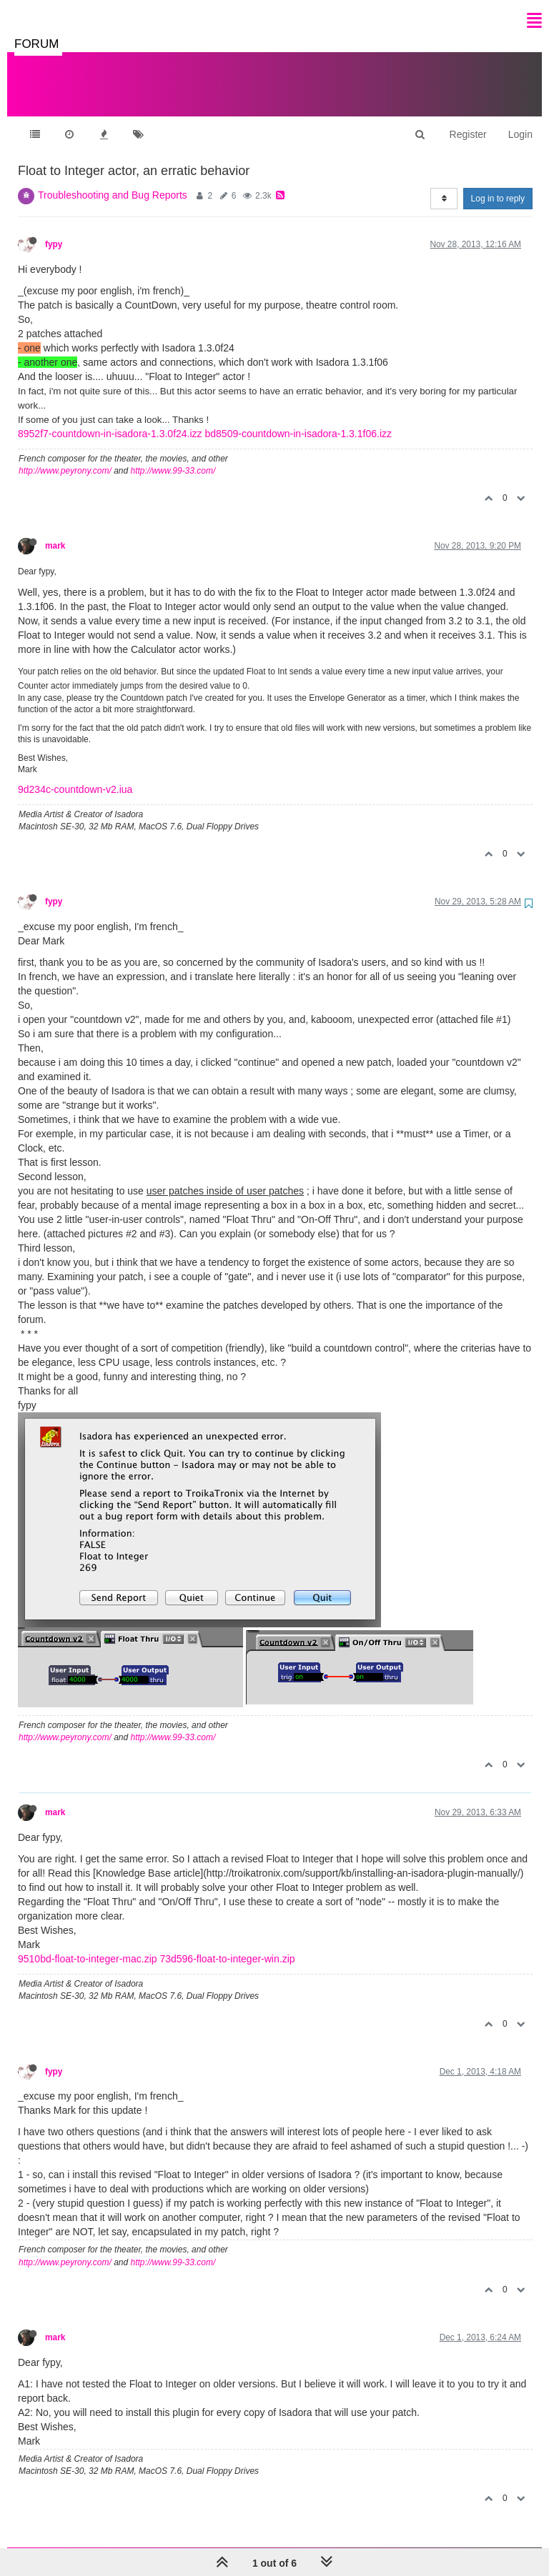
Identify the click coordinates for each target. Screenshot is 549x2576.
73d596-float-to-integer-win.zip (227, 1944)
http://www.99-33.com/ (173, 456)
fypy (53, 230)
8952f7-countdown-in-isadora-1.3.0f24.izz (110, 419)
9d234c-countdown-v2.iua (75, 775)
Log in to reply (498, 184)
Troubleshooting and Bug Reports (112, 180)
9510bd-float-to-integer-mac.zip (87, 1944)
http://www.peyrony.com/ (65, 456)
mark (55, 531)
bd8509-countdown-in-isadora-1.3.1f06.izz (298, 419)
